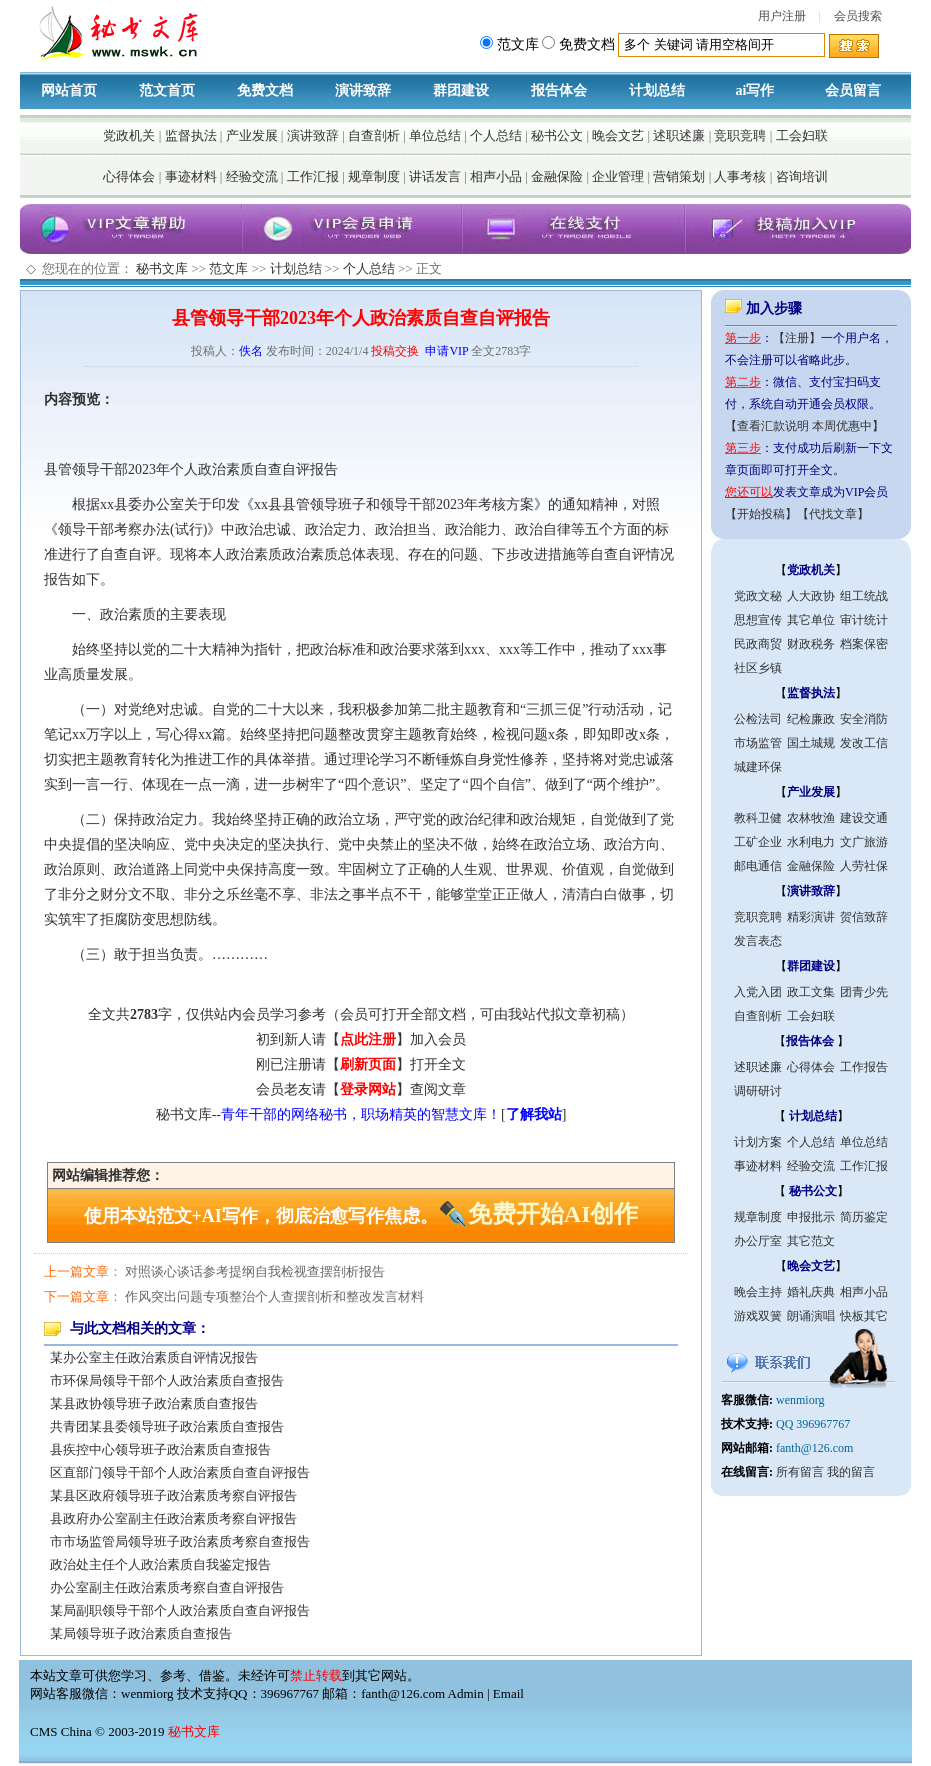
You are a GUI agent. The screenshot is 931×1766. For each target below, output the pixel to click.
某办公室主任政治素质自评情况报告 (154, 1357)
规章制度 (374, 176)
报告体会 (559, 90)
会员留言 (853, 90)
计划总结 (657, 90)
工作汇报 (313, 176)
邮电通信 (758, 866)
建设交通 (864, 818)
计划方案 (758, 1142)
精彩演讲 (811, 917)
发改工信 (864, 743)
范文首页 (167, 90)
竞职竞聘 (740, 135)
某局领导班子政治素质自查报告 (141, 1633)
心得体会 (129, 176)
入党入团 (758, 992)
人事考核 (740, 176)
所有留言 (800, 1472)
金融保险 (557, 176)
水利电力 (811, 842)
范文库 (228, 268)
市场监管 (758, 743)
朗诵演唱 (811, 1316)
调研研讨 (758, 1091)
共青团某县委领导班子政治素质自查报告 (167, 1426)
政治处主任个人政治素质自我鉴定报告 (160, 1564)
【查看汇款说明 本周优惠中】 (804, 426)
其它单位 (811, 620)
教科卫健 (758, 818)
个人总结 (496, 135)
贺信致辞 (864, 917)
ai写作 (755, 90)
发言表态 (758, 941)
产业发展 (252, 135)
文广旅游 (864, 842)
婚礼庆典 (811, 1292)
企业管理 (618, 176)
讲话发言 (435, 176)
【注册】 (797, 338)
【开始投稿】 (761, 514)
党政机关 (129, 135)
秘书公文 (557, 135)
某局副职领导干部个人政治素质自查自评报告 (180, 1610)
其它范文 (811, 1241)
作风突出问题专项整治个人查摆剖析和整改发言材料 (274, 1296)
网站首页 (69, 90)
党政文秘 (758, 596)
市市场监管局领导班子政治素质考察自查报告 (180, 1541)
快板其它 (864, 1316)
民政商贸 (758, 644)
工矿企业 (758, 842)
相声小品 (496, 176)
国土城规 (811, 743)
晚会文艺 (618, 135)
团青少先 (864, 992)
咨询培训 (802, 176)
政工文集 (811, 992)
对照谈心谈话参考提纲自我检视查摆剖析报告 (255, 1271)
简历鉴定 (864, 1217)
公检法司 (758, 719)
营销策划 (679, 176)
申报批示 (811, 1217)
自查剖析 (374, 135)
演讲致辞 (363, 90)
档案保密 (864, 644)
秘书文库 (162, 268)
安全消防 (864, 719)
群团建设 (461, 90)
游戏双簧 (758, 1316)
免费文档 (265, 90)
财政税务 (811, 644)
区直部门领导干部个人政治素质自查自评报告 (180, 1472)
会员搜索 (858, 16)
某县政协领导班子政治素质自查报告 (154, 1403)
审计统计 (864, 620)
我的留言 (851, 1472)
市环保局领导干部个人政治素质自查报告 (167, 1380)
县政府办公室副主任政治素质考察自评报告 (173, 1518)
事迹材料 (191, 176)
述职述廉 (679, 135)
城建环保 (758, 767)
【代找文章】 (833, 514)
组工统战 (864, 596)
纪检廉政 (811, 719)
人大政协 (811, 596)
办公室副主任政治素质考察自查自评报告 (167, 1587)
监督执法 (191, 135)
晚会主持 (758, 1292)
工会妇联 (802, 135)
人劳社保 (864, 866)
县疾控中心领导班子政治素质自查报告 (160, 1449)
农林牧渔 (811, 818)
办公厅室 (758, 1241)
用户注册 (782, 16)
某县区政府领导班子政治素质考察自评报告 (173, 1495)
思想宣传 (758, 620)
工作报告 (864, 1067)
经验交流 (252, 176)
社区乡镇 (758, 668)
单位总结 (435, 135)
